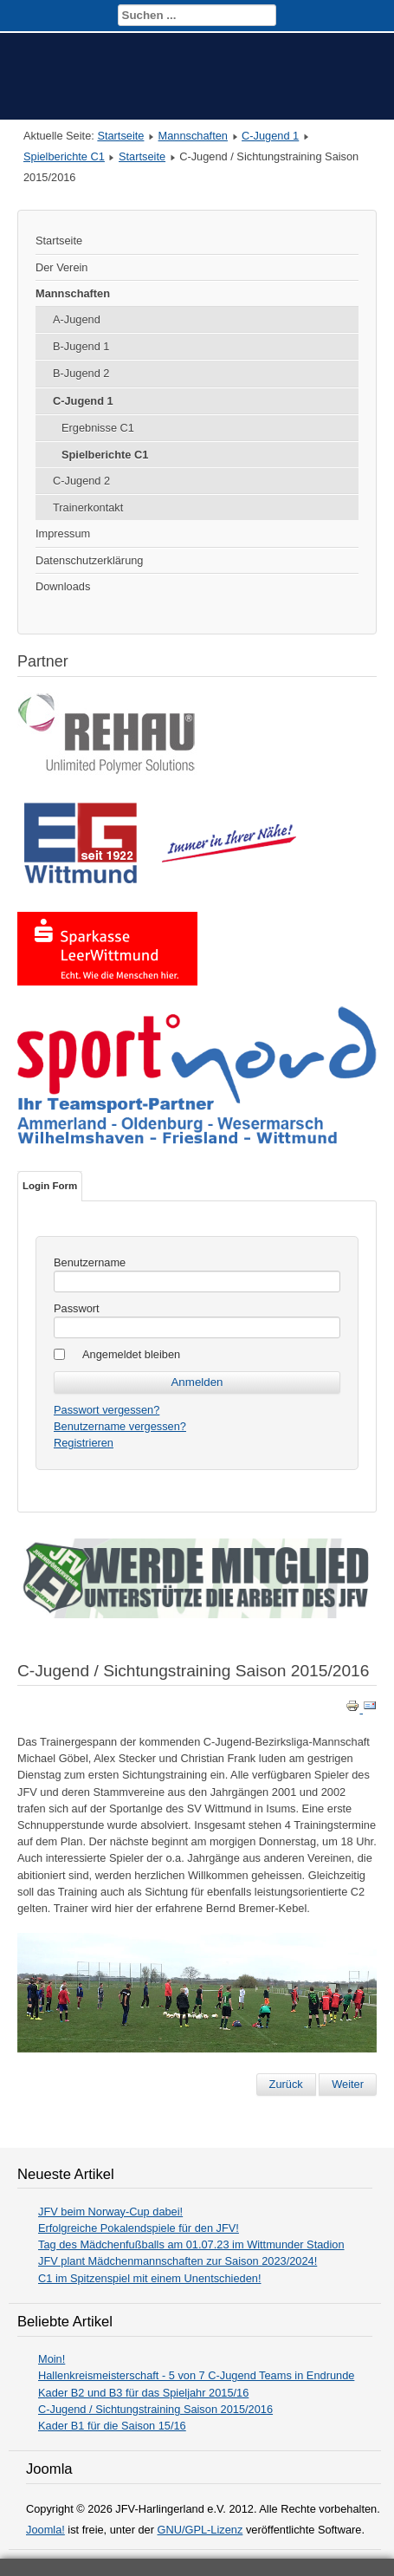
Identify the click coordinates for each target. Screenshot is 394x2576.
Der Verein (61, 267)
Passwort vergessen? (106, 1409)
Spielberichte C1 (64, 156)
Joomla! (45, 2529)
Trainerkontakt (88, 507)
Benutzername (90, 1262)
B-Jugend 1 (81, 346)
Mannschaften (193, 135)
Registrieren (83, 1442)
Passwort (77, 1308)
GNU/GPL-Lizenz (200, 2529)
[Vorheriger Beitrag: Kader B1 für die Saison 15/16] (286, 2084)
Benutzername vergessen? (120, 1426)
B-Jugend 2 (81, 373)
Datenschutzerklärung (89, 560)
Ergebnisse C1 (97, 427)
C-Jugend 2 (81, 480)
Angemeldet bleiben (131, 1354)
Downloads (63, 586)
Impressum (63, 533)
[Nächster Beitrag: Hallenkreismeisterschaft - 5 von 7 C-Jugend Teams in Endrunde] (348, 2084)
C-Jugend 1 (270, 135)
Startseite (120, 135)
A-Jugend (76, 319)
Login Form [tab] (50, 1186)
